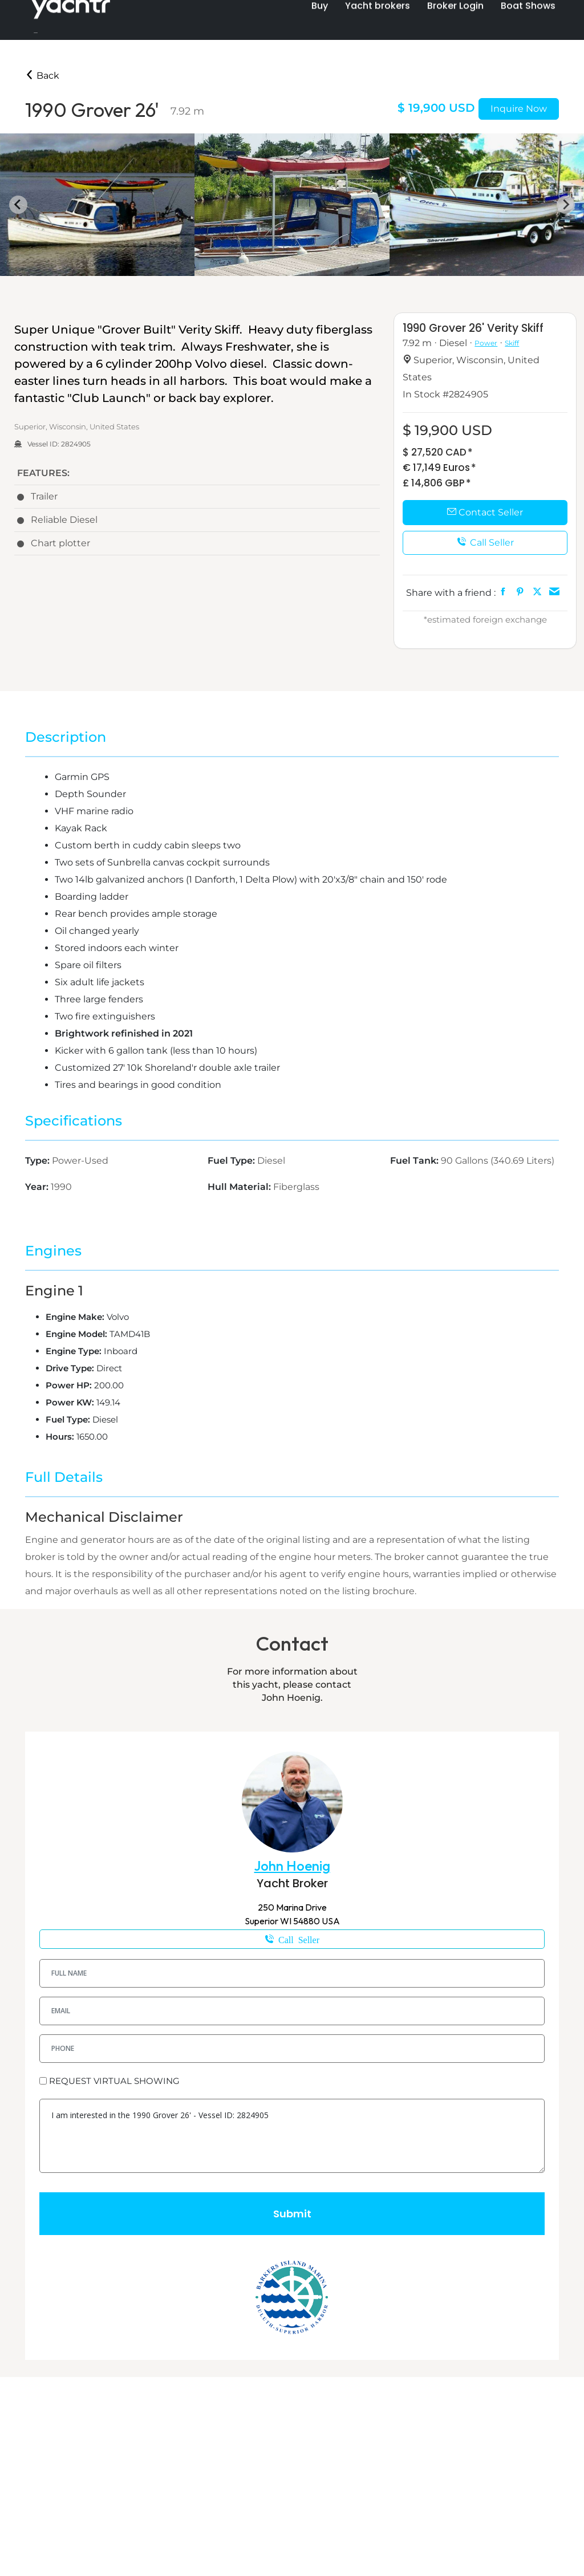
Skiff (512, 343)
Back (42, 75)
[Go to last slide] (18, 205)
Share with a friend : (451, 592)
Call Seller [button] (485, 542)
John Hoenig (292, 1866)
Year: (38, 1186)
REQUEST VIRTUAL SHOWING (114, 2080)
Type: (38, 1160)
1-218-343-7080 (292, 1939)
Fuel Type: (232, 1160)
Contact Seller (485, 512)
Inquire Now (518, 108)
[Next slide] (566, 205)
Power (485, 343)
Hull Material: (240, 1186)
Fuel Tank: (415, 1160)
